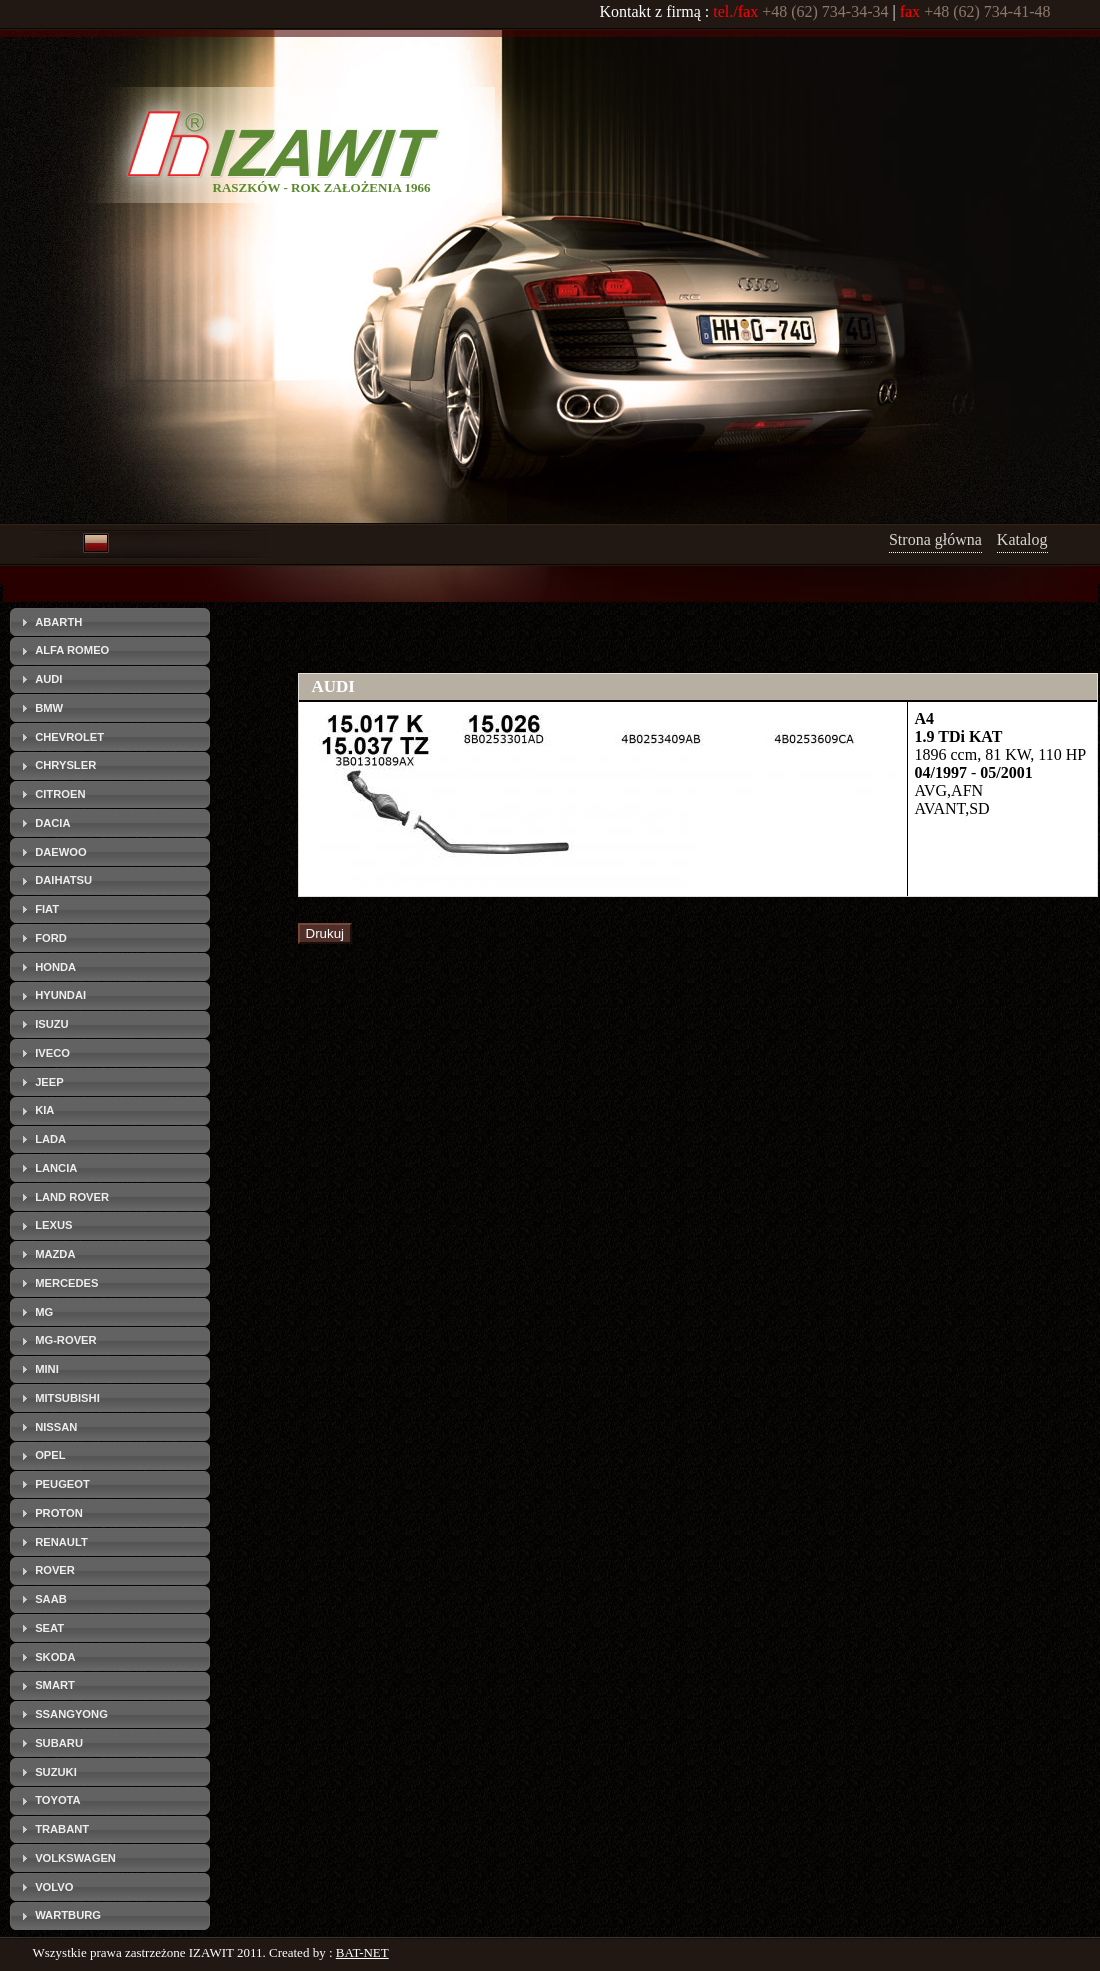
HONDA (55, 967)
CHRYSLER (65, 765)
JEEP (49, 1082)
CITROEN (60, 794)
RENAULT (61, 1542)
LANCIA (56, 1168)
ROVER (55, 1570)
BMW (49, 708)
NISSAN (56, 1427)
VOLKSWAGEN (75, 1858)
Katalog (1022, 539)
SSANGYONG (71, 1714)
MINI (47, 1369)
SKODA (55, 1657)
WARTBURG (68, 1915)
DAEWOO (61, 852)
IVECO (52, 1053)
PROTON (59, 1513)
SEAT (49, 1628)
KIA (44, 1110)
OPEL (50, 1455)
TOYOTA (58, 1800)
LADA (50, 1139)
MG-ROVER (66, 1340)
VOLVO (54, 1887)
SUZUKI (56, 1772)
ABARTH (58, 622)
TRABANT (62, 1829)
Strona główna (935, 539)
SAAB (51, 1599)
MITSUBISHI (67, 1398)
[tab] (110, 622)
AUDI (48, 679)
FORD (51, 938)
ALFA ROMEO (72, 650)
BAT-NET (362, 1952)
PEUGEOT (62, 1484)
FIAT (47, 909)
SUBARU (59, 1743)
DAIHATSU (63, 880)
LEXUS (53, 1225)
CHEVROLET (69, 737)
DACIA (52, 823)
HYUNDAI (60, 995)
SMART (55, 1685)
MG (44, 1312)
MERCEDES (66, 1283)
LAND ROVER (72, 1197)
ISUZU (52, 1024)
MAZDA (55, 1254)
